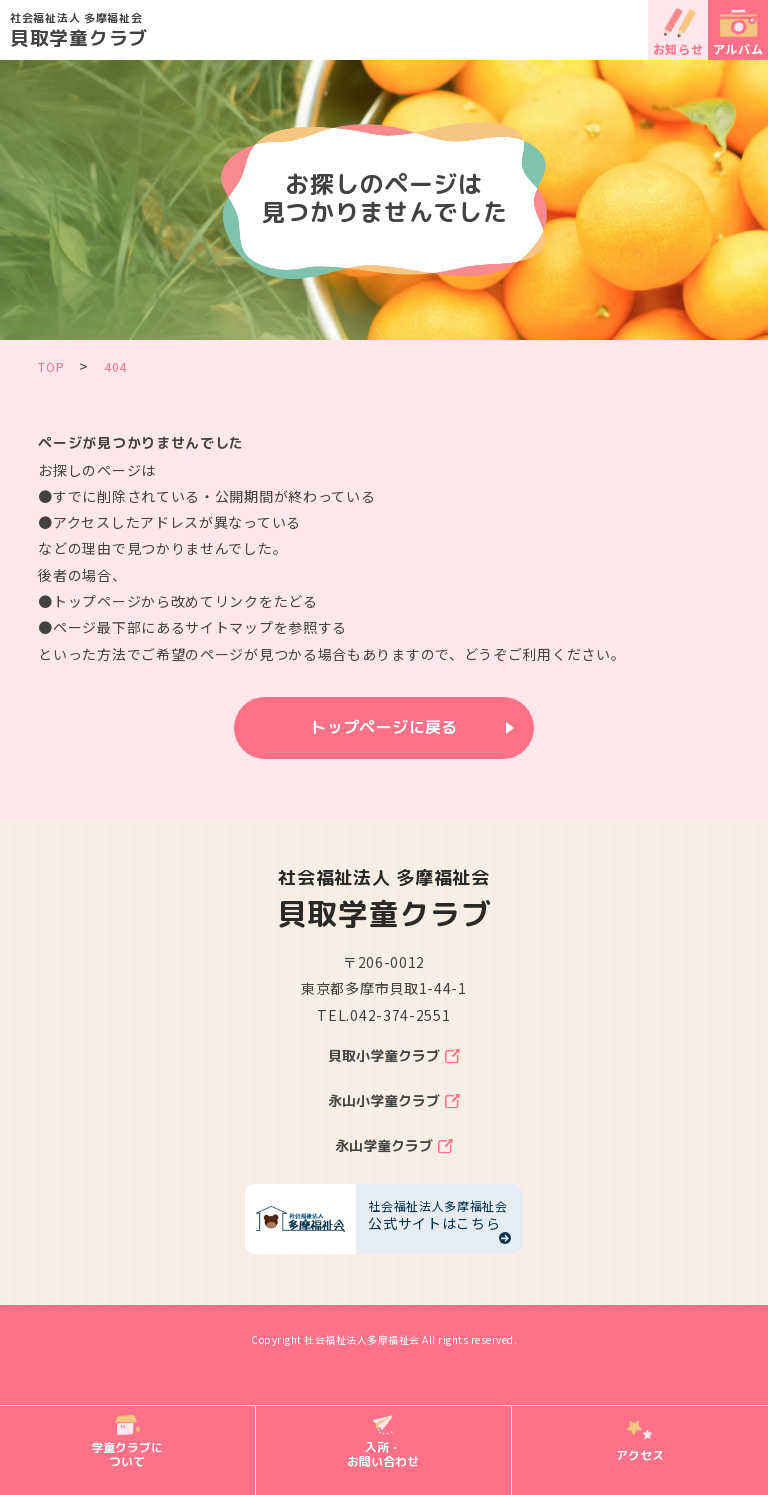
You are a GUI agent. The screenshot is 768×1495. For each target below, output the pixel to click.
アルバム (738, 48)
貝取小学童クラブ (384, 1056)
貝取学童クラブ (389, 29)
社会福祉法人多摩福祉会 (362, 1339)
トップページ (97, 601)
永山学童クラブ (384, 1146)
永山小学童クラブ (384, 1101)
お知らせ (678, 48)
